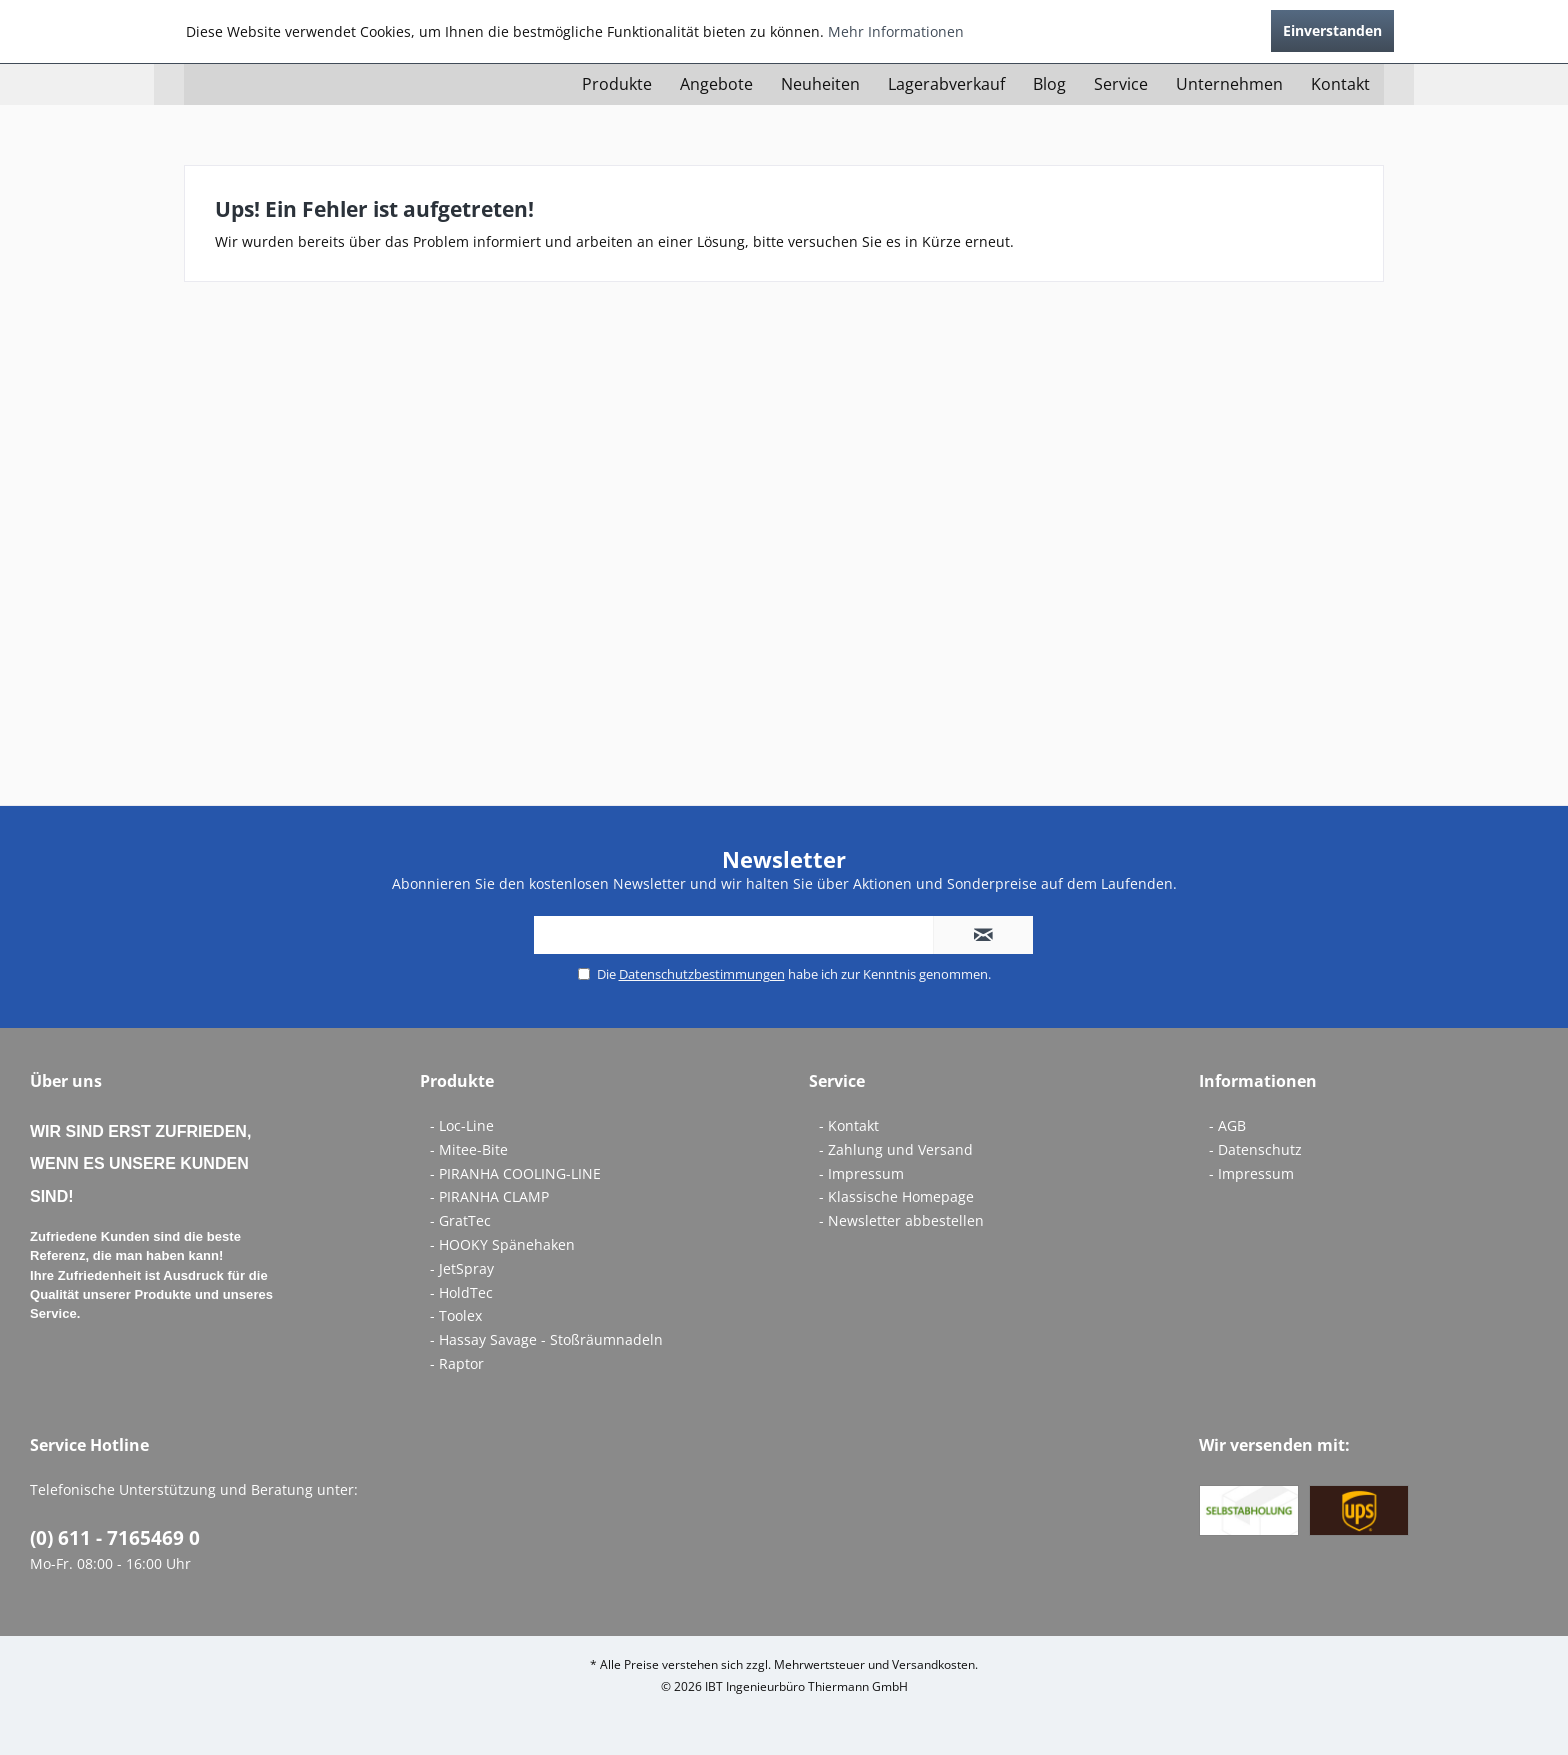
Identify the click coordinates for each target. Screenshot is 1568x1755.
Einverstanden (1332, 30)
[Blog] (1049, 84)
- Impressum (861, 1173)
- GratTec (460, 1220)
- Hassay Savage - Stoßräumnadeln (546, 1339)
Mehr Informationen (896, 31)
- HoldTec (461, 1292)
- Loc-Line (462, 1125)
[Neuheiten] (820, 84)
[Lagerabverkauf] (946, 84)
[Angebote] (716, 84)
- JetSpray (462, 1268)
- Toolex (456, 1315)
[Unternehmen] (1229, 84)
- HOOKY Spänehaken (502, 1244)
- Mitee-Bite (469, 1149)
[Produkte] (617, 84)
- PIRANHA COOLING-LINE (515, 1173)
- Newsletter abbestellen (901, 1220)
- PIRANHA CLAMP (489, 1196)
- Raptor (457, 1363)
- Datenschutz (1255, 1149)
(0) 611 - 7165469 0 (115, 1538)
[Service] (1121, 84)
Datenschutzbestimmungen (702, 974)
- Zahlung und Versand (896, 1149)
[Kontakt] (1340, 84)
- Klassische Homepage (896, 1196)
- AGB (1227, 1125)
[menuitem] (617, 84)
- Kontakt (849, 1125)
